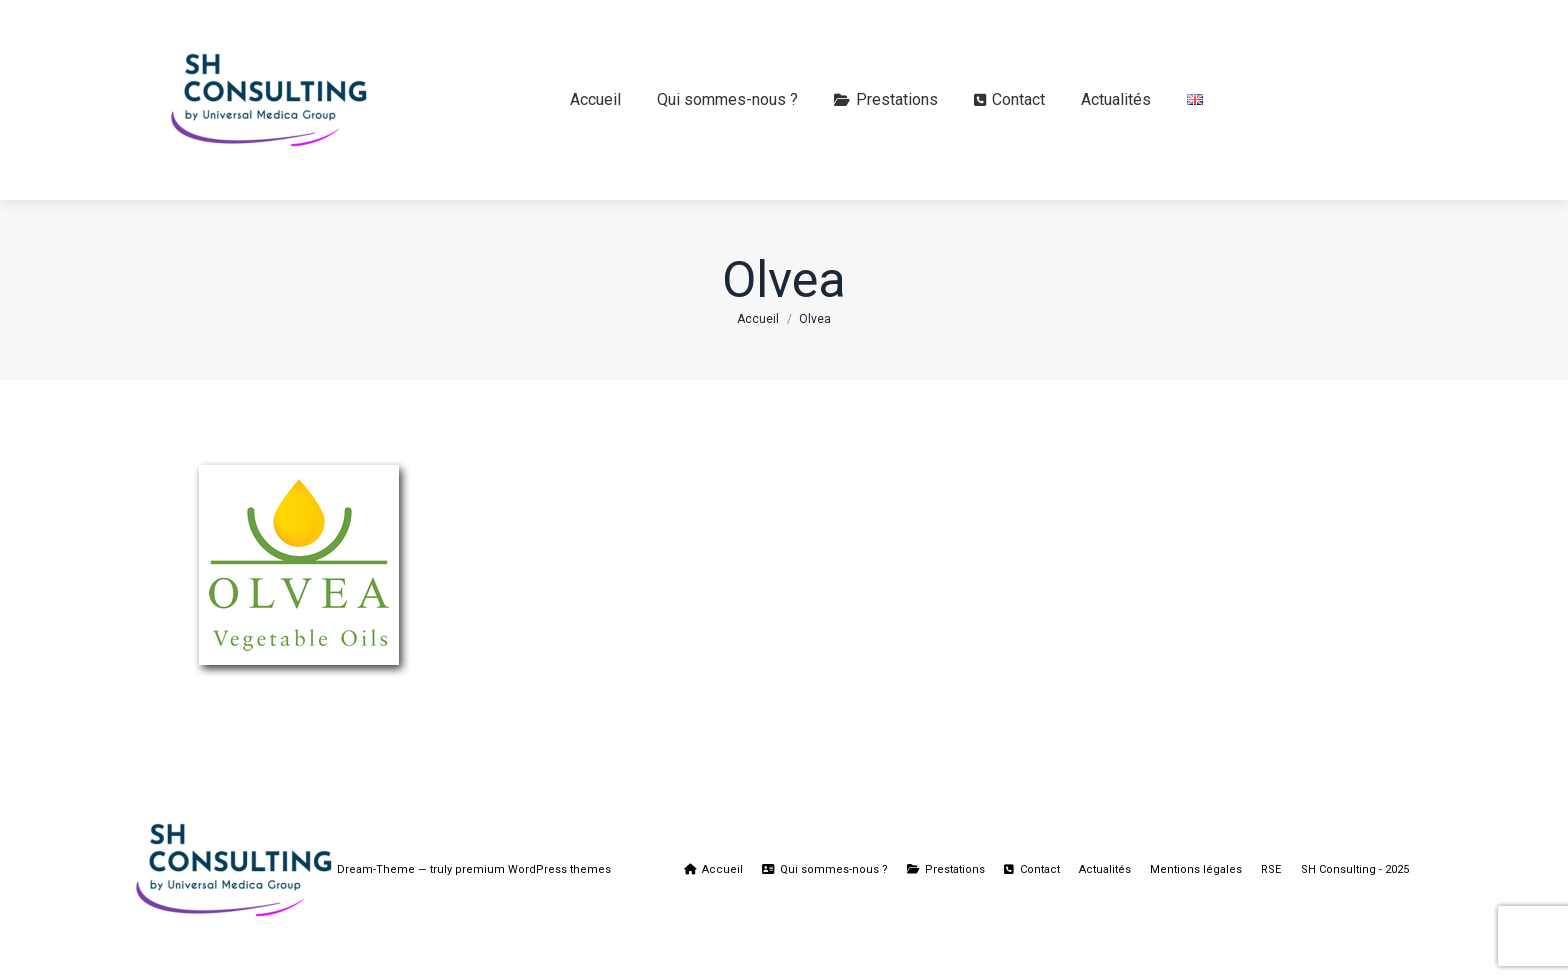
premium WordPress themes (533, 869)
